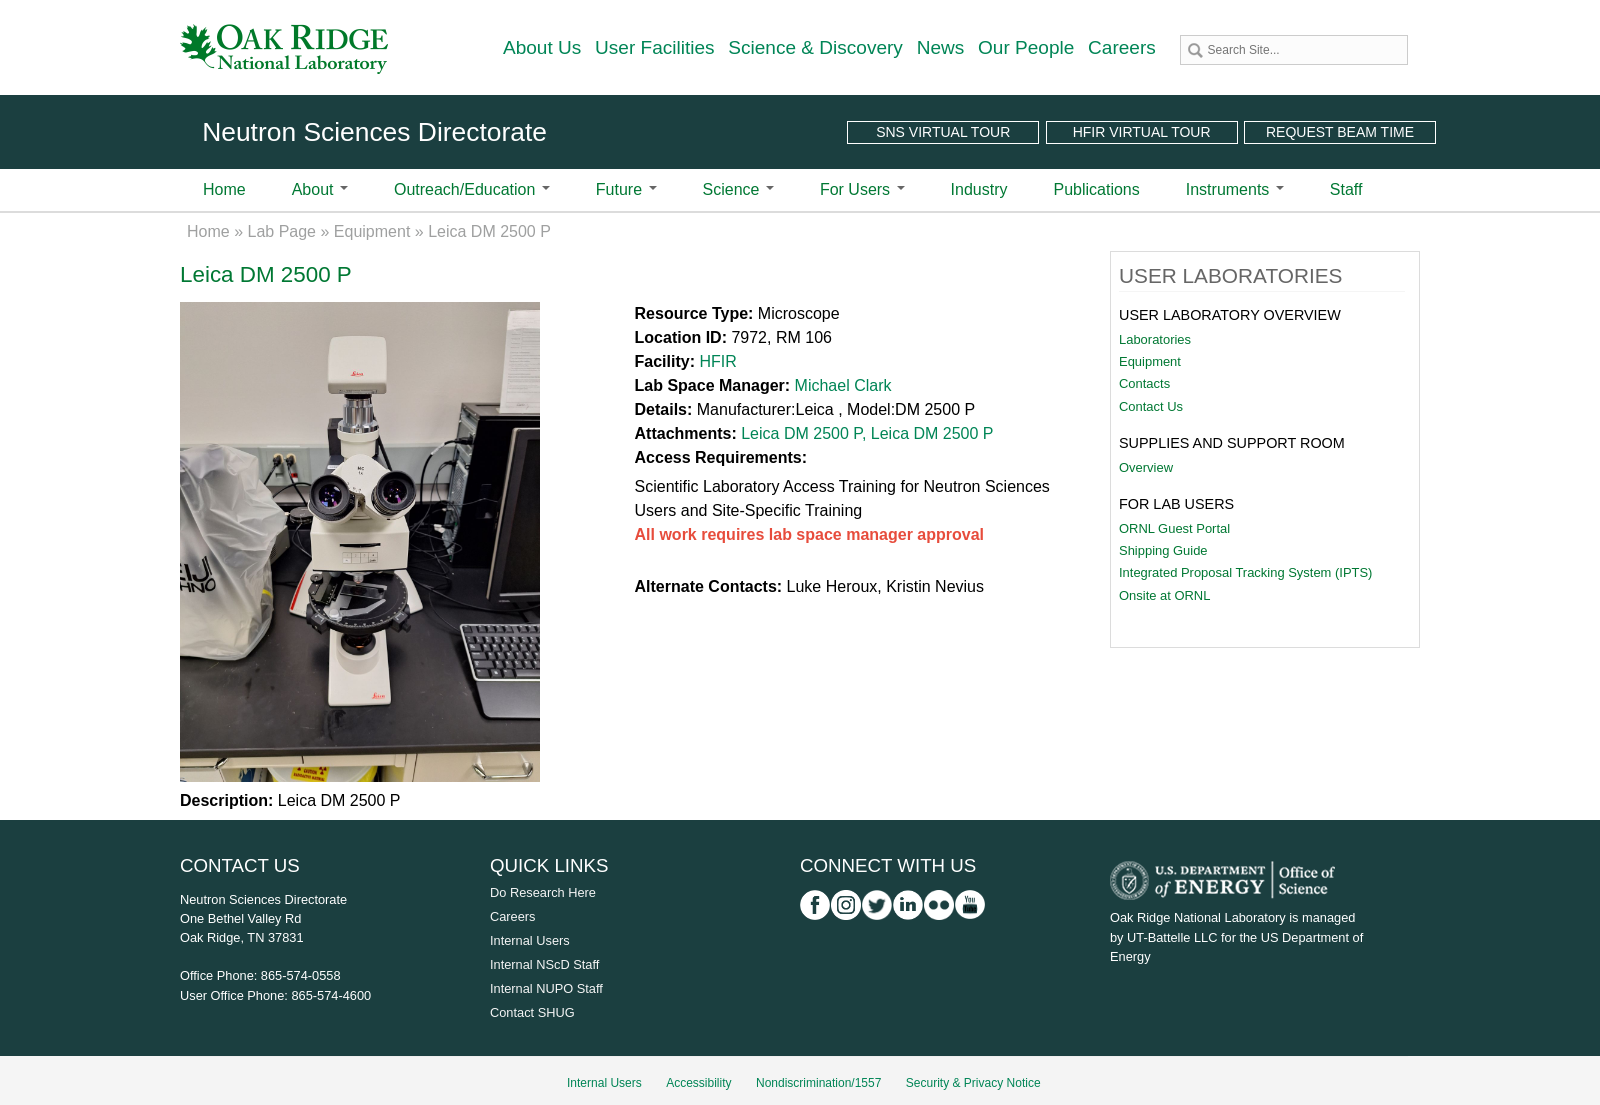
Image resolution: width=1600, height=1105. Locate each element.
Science (738, 189)
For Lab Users (1176, 504)
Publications (1096, 189)
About (320, 189)
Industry (979, 189)
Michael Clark (843, 385)
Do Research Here (543, 892)
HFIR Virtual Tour (1142, 132)
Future (626, 189)
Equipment (372, 231)
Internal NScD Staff (544, 964)
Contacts (1144, 383)
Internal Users (530, 940)
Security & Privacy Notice (973, 1083)
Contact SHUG (532, 1012)
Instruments (1235, 189)
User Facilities (655, 47)
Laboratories (1155, 339)
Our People (1026, 47)
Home (224, 189)
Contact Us (1151, 406)
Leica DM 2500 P (801, 433)
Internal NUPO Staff (546, 988)
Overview (1146, 467)
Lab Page (282, 231)
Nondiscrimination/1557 (818, 1083)
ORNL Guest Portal (1174, 528)
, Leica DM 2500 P (928, 433)
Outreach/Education (472, 189)
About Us (542, 47)
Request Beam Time (1340, 132)
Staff (1346, 189)
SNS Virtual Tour (943, 132)
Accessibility (698, 1083)
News (941, 47)
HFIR (717, 361)
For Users (862, 189)
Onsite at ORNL (1164, 595)
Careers (1122, 47)
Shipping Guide (1163, 550)
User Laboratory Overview (1230, 315)
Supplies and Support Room (1232, 443)
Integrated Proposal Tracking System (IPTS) (1245, 572)
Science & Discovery (815, 47)
